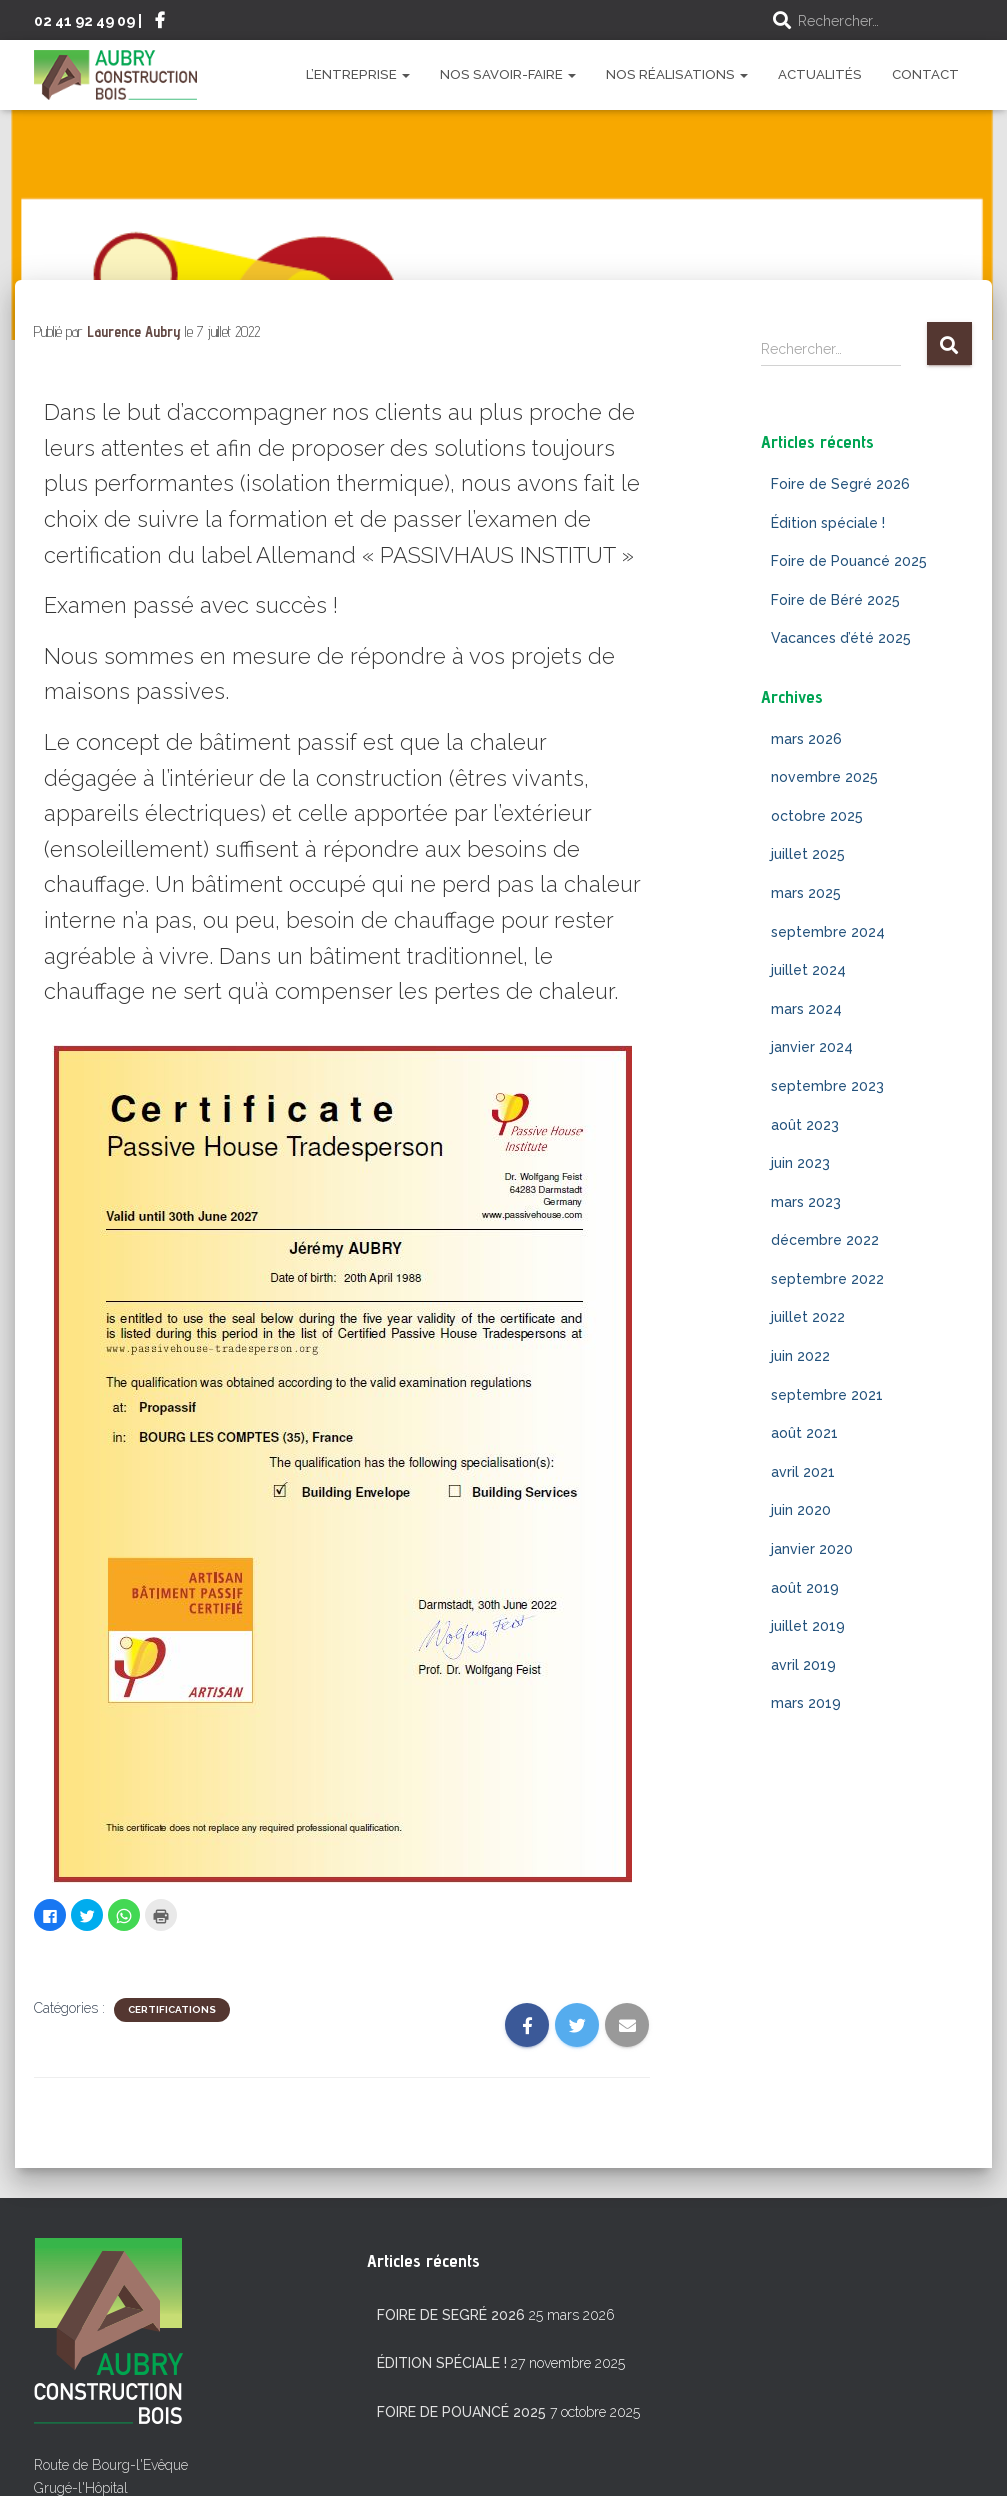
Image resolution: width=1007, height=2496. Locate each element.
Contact (925, 74)
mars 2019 (806, 1703)
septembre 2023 (827, 1086)
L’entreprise (358, 74)
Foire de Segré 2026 (840, 484)
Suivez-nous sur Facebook (160, 23)
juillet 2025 (808, 854)
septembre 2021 (827, 1395)
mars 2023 (806, 1202)
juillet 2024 (808, 970)
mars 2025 (806, 893)
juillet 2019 (808, 1626)
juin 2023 (800, 1163)
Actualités (820, 74)
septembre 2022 (827, 1279)
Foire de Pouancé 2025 (849, 561)
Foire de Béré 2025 (835, 600)
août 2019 (805, 1588)
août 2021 (804, 1433)
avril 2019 (803, 1665)
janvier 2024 (812, 1047)
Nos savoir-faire (508, 74)
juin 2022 (800, 1356)
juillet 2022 (808, 1317)
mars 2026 (806, 739)
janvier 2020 (812, 1549)
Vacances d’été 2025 (841, 638)
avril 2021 (803, 1472)
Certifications (172, 2009)
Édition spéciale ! (828, 523)
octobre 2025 (817, 816)
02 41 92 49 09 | (88, 20)
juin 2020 (801, 1510)
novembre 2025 (824, 777)
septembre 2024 (828, 932)
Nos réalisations (677, 74)
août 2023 (805, 1125)
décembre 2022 (825, 1240)
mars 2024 (806, 1009)
